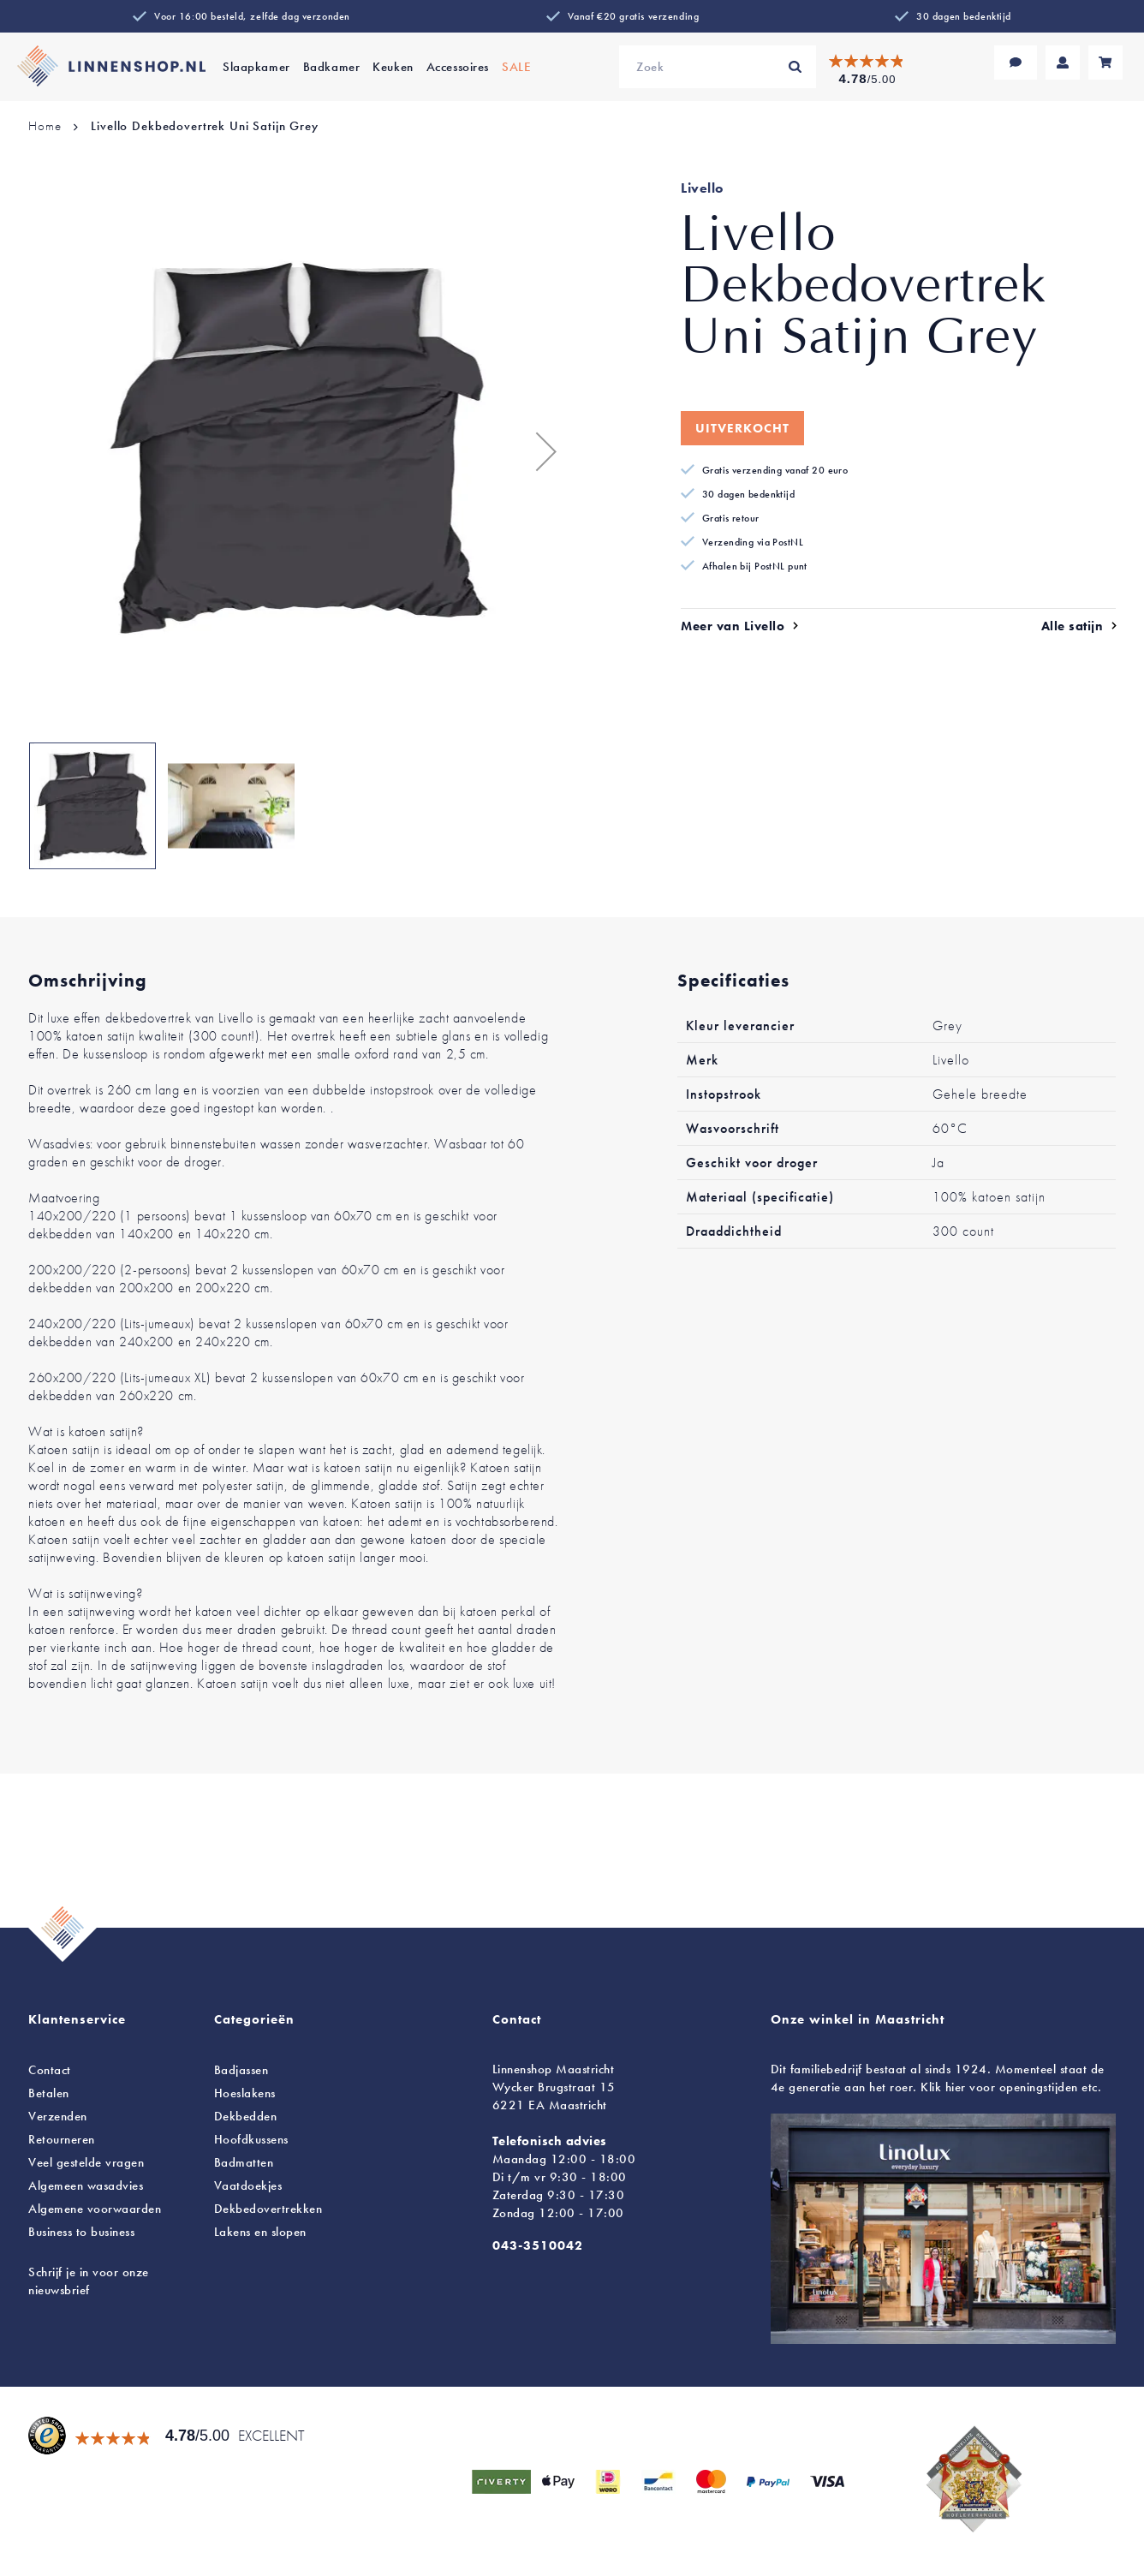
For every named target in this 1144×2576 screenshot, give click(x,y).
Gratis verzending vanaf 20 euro (775, 470)
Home (44, 125)
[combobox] (717, 66)
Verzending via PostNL (752, 542)
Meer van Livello (732, 626)
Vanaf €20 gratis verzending (633, 16)
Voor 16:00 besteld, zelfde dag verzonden (252, 16)
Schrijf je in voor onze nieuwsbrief (88, 2281)
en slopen (260, 2231)
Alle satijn (1072, 626)
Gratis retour (731, 518)
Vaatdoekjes (248, 2185)
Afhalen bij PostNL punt (754, 566)
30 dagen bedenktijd (963, 16)
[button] (537, 451)
